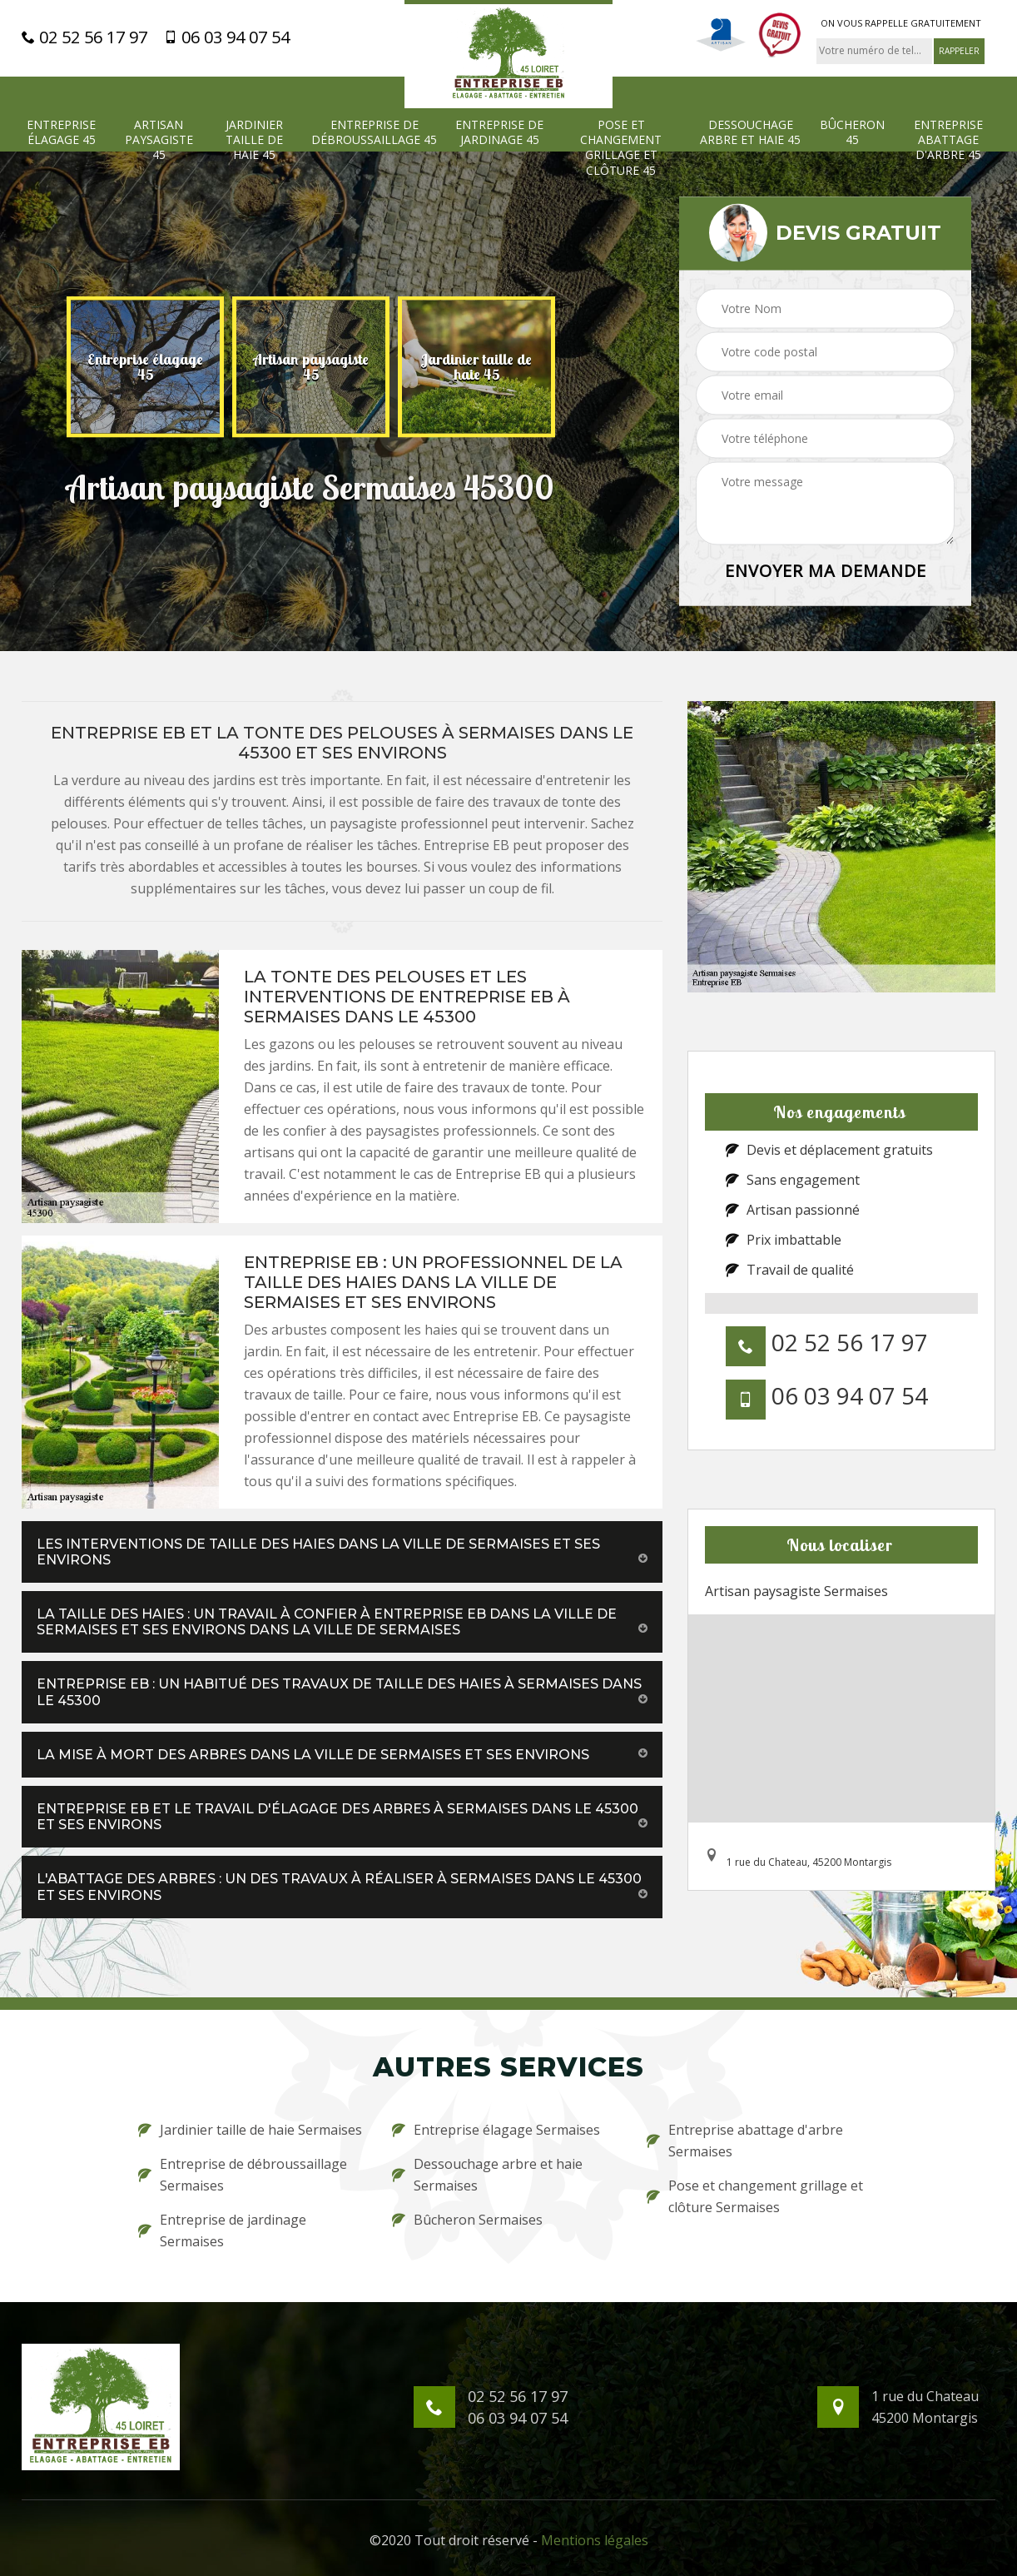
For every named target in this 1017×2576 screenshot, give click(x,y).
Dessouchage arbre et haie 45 (750, 132)
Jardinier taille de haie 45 (254, 139)
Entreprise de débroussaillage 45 (374, 132)
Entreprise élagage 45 (61, 132)
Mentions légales (594, 2540)
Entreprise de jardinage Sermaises (222, 2230)
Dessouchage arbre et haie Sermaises (487, 2175)
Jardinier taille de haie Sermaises (250, 2130)
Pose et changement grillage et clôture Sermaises (755, 2196)
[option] (145, 366)
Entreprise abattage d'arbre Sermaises (745, 2141)
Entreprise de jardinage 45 (499, 132)
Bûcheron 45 (852, 132)
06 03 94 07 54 (227, 37)
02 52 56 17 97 (84, 37)
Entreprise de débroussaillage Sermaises (242, 2175)
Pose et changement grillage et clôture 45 (621, 147)
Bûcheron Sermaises (467, 2219)
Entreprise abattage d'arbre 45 (948, 139)
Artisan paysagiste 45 (159, 139)
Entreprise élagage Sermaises (496, 2130)
